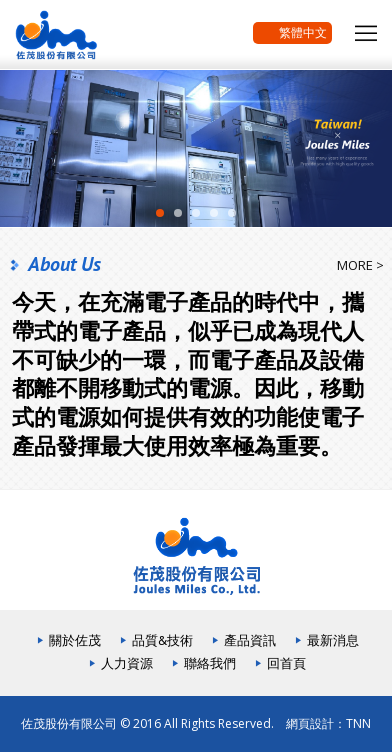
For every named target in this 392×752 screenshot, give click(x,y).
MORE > (360, 265)
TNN (358, 723)
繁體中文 (292, 33)
